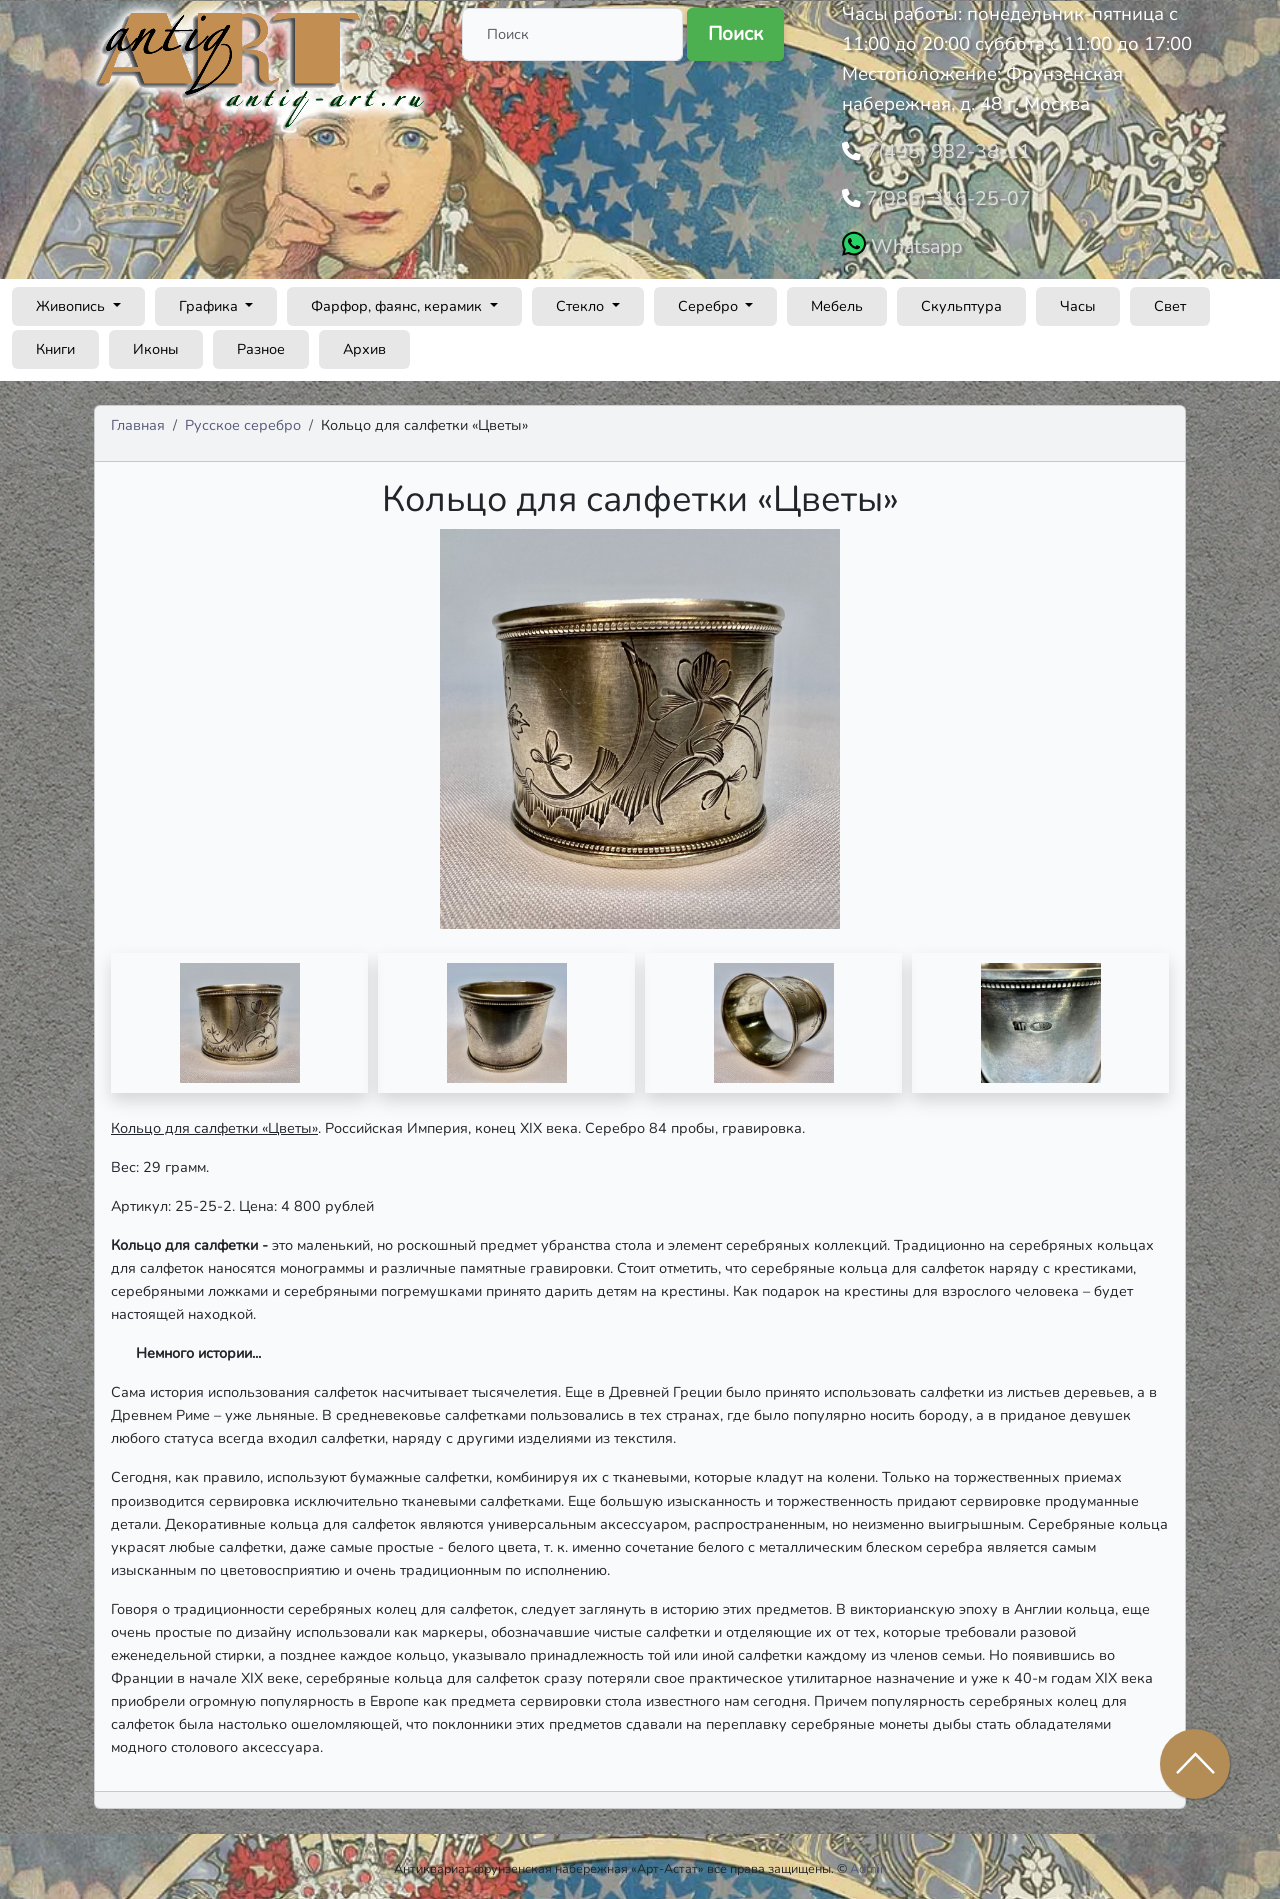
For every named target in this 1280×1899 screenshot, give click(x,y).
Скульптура (961, 300)
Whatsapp (913, 241)
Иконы (156, 343)
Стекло (582, 300)
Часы (1078, 300)
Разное (261, 343)
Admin (868, 1863)
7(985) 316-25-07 (940, 195)
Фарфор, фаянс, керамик (398, 300)
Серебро (710, 300)
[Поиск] (572, 34)
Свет (1170, 300)
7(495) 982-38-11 (940, 150)
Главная (138, 419)
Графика (210, 300)
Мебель (837, 300)
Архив (364, 343)
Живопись (72, 300)
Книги (55, 343)
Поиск (735, 34)
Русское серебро (243, 419)
